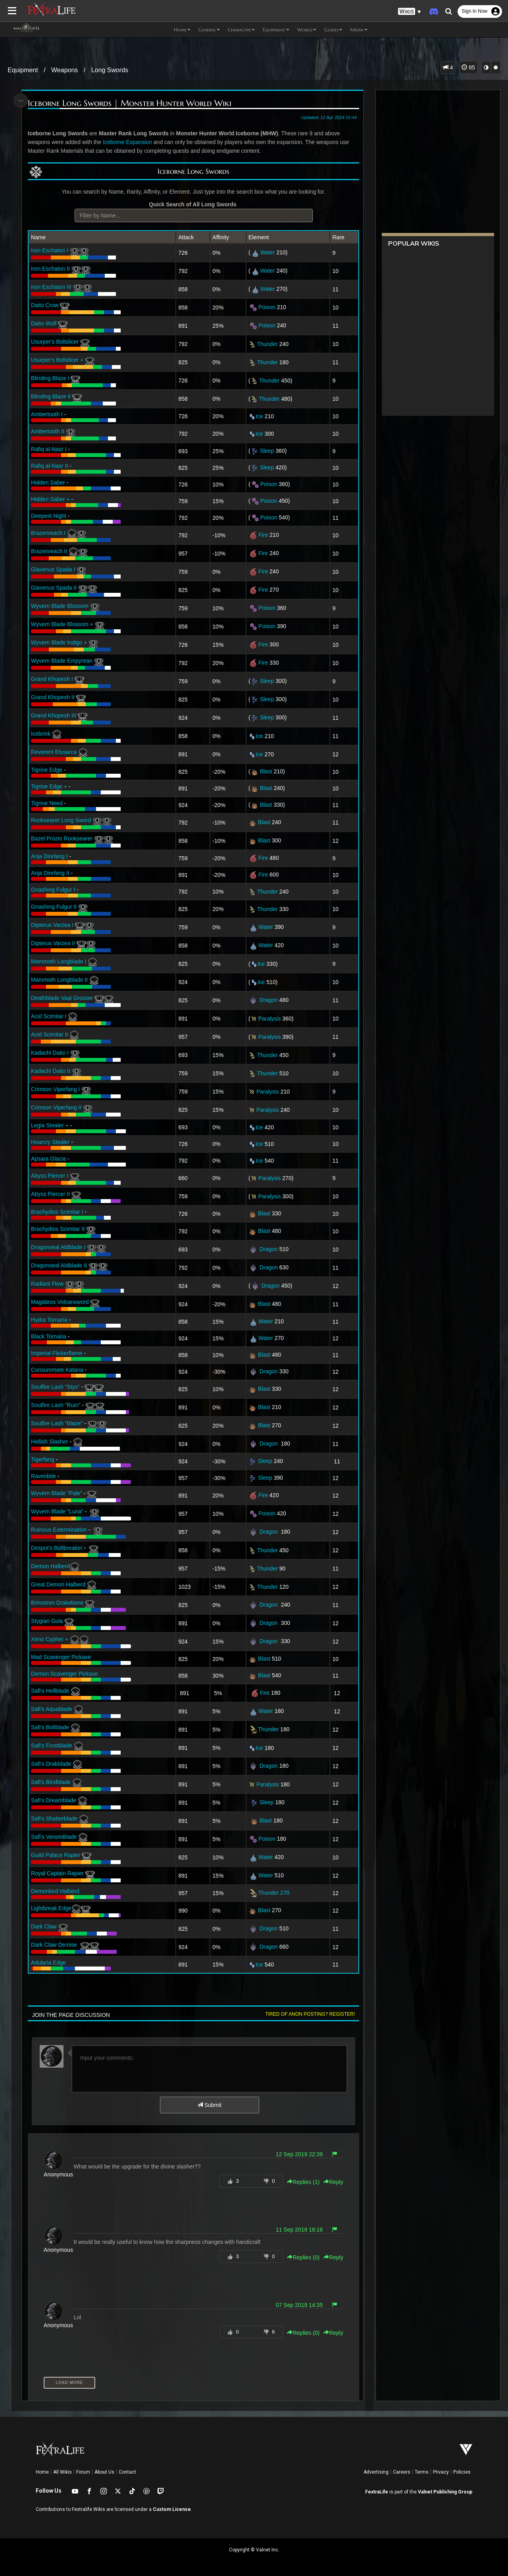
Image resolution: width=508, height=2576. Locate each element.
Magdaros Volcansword (60, 1302)
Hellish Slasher (49, 1441)
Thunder (267, 344)
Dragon (269, 1000)
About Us (104, 2472)
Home (42, 2472)
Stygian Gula (47, 1621)
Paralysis (269, 1018)
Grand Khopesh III (53, 715)
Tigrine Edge (46, 770)
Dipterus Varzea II (53, 943)
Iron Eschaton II (50, 268)
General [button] (209, 30)
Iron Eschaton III (51, 287)
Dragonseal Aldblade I (58, 1247)
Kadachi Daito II (50, 1071)
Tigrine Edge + (49, 786)
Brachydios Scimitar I (57, 1212)
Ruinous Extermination (59, 1529)
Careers (401, 2472)
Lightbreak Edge (60, 1908)
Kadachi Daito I (50, 1053)
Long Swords (109, 70)
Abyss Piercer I (49, 1176)
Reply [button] (333, 2182)
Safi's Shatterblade (54, 1818)
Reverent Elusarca (54, 752)
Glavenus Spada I (53, 569)
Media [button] (359, 30)
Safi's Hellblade (50, 1691)
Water (267, 252)
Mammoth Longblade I (58, 961)
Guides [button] (333, 30)
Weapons (64, 70)
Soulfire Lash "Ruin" (55, 1405)
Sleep (267, 451)
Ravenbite (43, 1476)
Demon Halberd (55, 1566)
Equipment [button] (276, 30)
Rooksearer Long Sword (61, 820)
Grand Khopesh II (53, 697)
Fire (263, 535)
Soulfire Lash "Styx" (55, 1387)
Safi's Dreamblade (53, 1800)
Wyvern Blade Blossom (60, 606)
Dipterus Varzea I (52, 925)
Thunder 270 (268, 1893)
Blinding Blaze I (50, 378)
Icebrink (40, 734)
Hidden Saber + (50, 499)
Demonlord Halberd (55, 1891)
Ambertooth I (47, 414)
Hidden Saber (48, 482)
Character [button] (241, 30)
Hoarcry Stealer (50, 1142)
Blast (266, 771)
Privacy (441, 2472)
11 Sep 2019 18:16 (299, 2229)
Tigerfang (42, 1459)
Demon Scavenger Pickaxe (64, 1674)
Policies (462, 2472)
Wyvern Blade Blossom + (62, 624)
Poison (266, 307)
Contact (127, 2472)
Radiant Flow (47, 1283)
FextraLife (376, 2492)
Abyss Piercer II (50, 1194)
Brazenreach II (49, 551)
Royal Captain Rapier (57, 1873)
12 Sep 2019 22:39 (299, 2154)
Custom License (172, 2509)
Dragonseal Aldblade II (59, 1265)
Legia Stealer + (50, 1125)
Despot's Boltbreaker (57, 1548)
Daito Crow (44, 305)
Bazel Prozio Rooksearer (61, 838)
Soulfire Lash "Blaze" (57, 1423)
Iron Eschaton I (49, 250)
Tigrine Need (47, 803)
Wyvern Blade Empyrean (61, 660)
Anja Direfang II (50, 873)
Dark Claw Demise (54, 1945)
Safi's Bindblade (51, 1782)
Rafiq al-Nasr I (48, 449)
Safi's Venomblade (54, 1837)
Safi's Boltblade (50, 1727)
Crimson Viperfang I (55, 1089)
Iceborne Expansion (127, 142)
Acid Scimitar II (49, 1034)
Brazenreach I (48, 533)
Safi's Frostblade (51, 1745)
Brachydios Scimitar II (58, 1229)
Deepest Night (48, 516)
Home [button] (182, 30)
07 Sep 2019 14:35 (299, 2305)
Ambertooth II (47, 431)
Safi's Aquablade (51, 1709)
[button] (409, 12)
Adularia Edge (48, 1962)
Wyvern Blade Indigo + (59, 642)
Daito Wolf (43, 323)
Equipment (23, 70)
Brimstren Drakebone (57, 1602)
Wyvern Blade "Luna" (57, 1511)
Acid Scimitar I (48, 1016)
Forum (83, 2472)
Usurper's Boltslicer (55, 341)
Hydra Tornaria (49, 1320)
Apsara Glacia (48, 1158)
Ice (259, 416)
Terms (422, 2472)
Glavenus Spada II (54, 587)
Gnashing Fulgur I (53, 889)
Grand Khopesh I (52, 679)
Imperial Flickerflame (56, 1353)
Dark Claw (44, 1926)
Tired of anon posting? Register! (310, 2014)
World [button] (306, 30)
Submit (209, 2105)
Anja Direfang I (49, 856)
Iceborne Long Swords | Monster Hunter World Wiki (129, 103)
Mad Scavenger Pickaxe (61, 1657)
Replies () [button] (303, 2182)
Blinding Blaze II (51, 396)
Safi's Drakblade (51, 1764)
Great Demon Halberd (58, 1584)
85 (468, 67)
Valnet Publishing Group (445, 2492)
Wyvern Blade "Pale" (56, 1493)
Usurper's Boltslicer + (57, 360)
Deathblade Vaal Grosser (62, 998)
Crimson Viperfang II (56, 1107)
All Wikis (62, 2472)
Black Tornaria (48, 1336)
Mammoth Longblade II (59, 980)
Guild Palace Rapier (56, 1855)
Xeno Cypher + (49, 1639)
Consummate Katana (57, 1370)
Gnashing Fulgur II (54, 907)
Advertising (376, 2472)
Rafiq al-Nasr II (49, 466)
